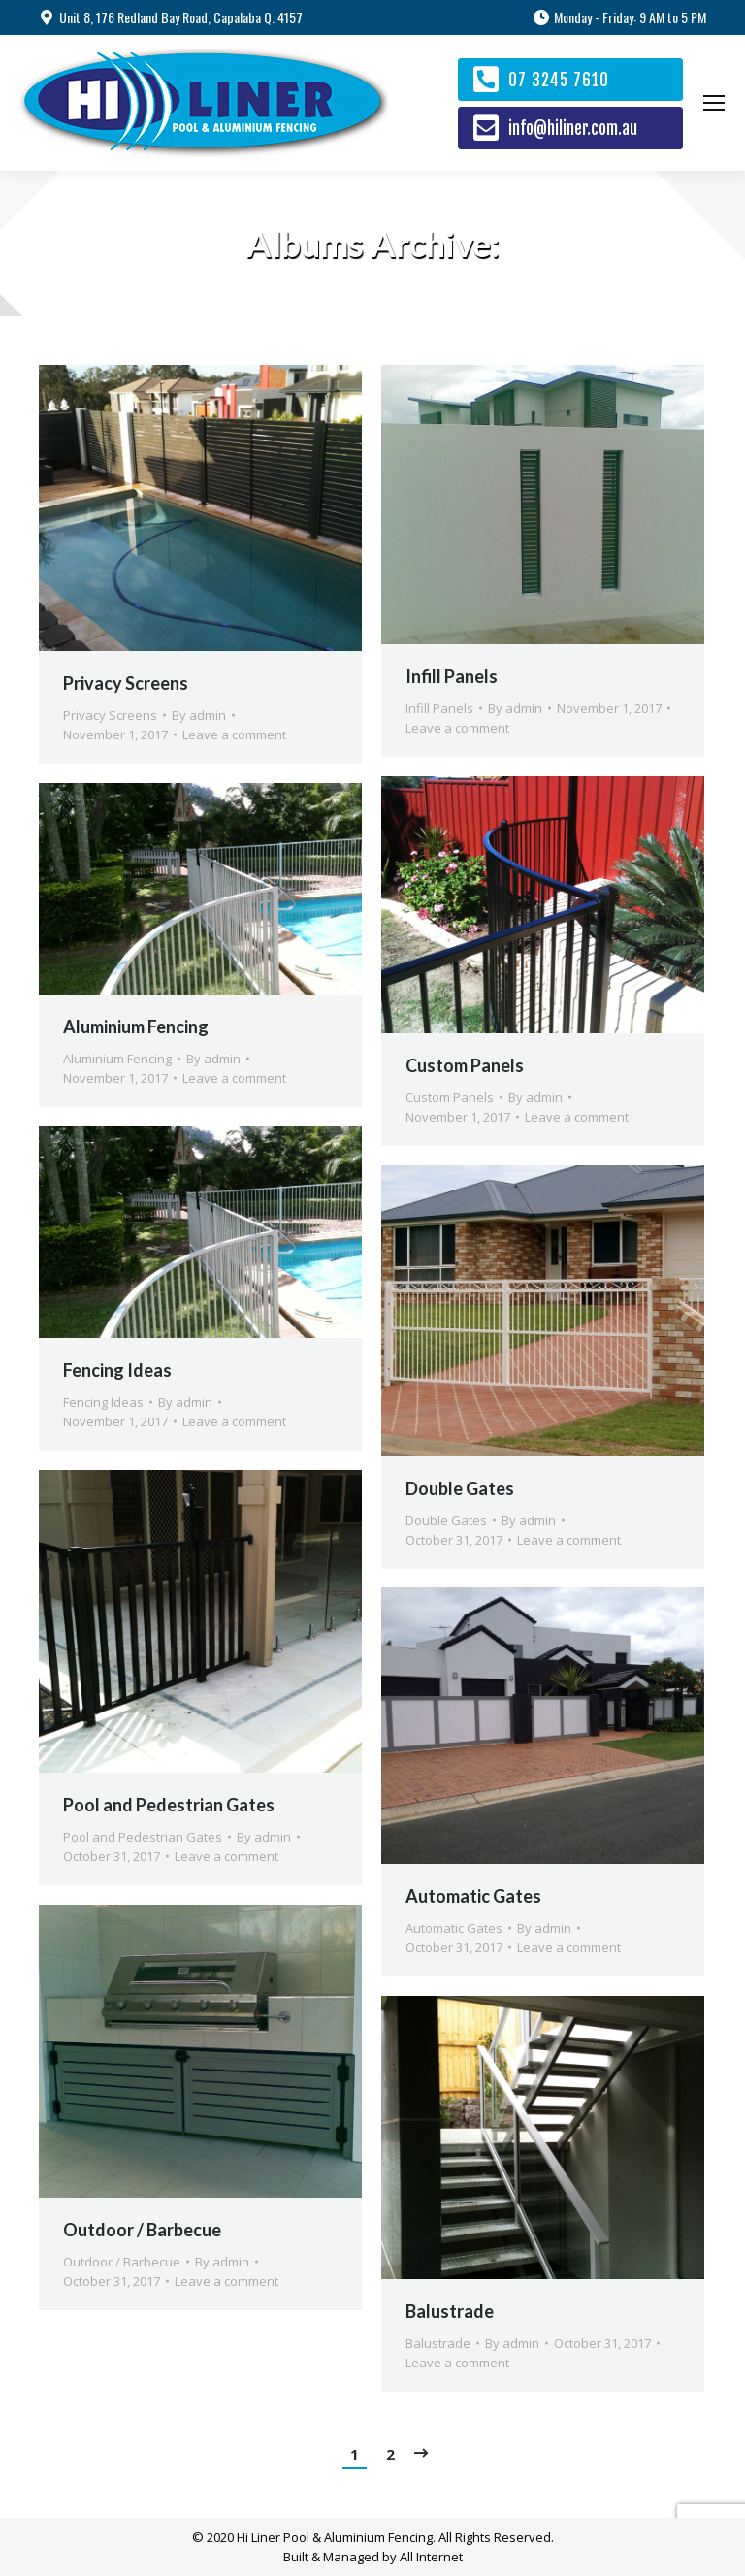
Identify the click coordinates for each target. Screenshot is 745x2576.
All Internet (431, 2556)
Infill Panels (451, 676)
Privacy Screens (125, 683)
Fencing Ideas (117, 1370)
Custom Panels (464, 1065)
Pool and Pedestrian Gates (169, 1804)
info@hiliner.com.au (572, 128)
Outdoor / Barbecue (142, 2229)
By (199, 715)
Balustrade (449, 2311)
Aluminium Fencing (136, 1026)
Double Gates (459, 1488)
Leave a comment (234, 734)
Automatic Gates (473, 1896)
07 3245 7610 (558, 80)
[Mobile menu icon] (714, 102)
